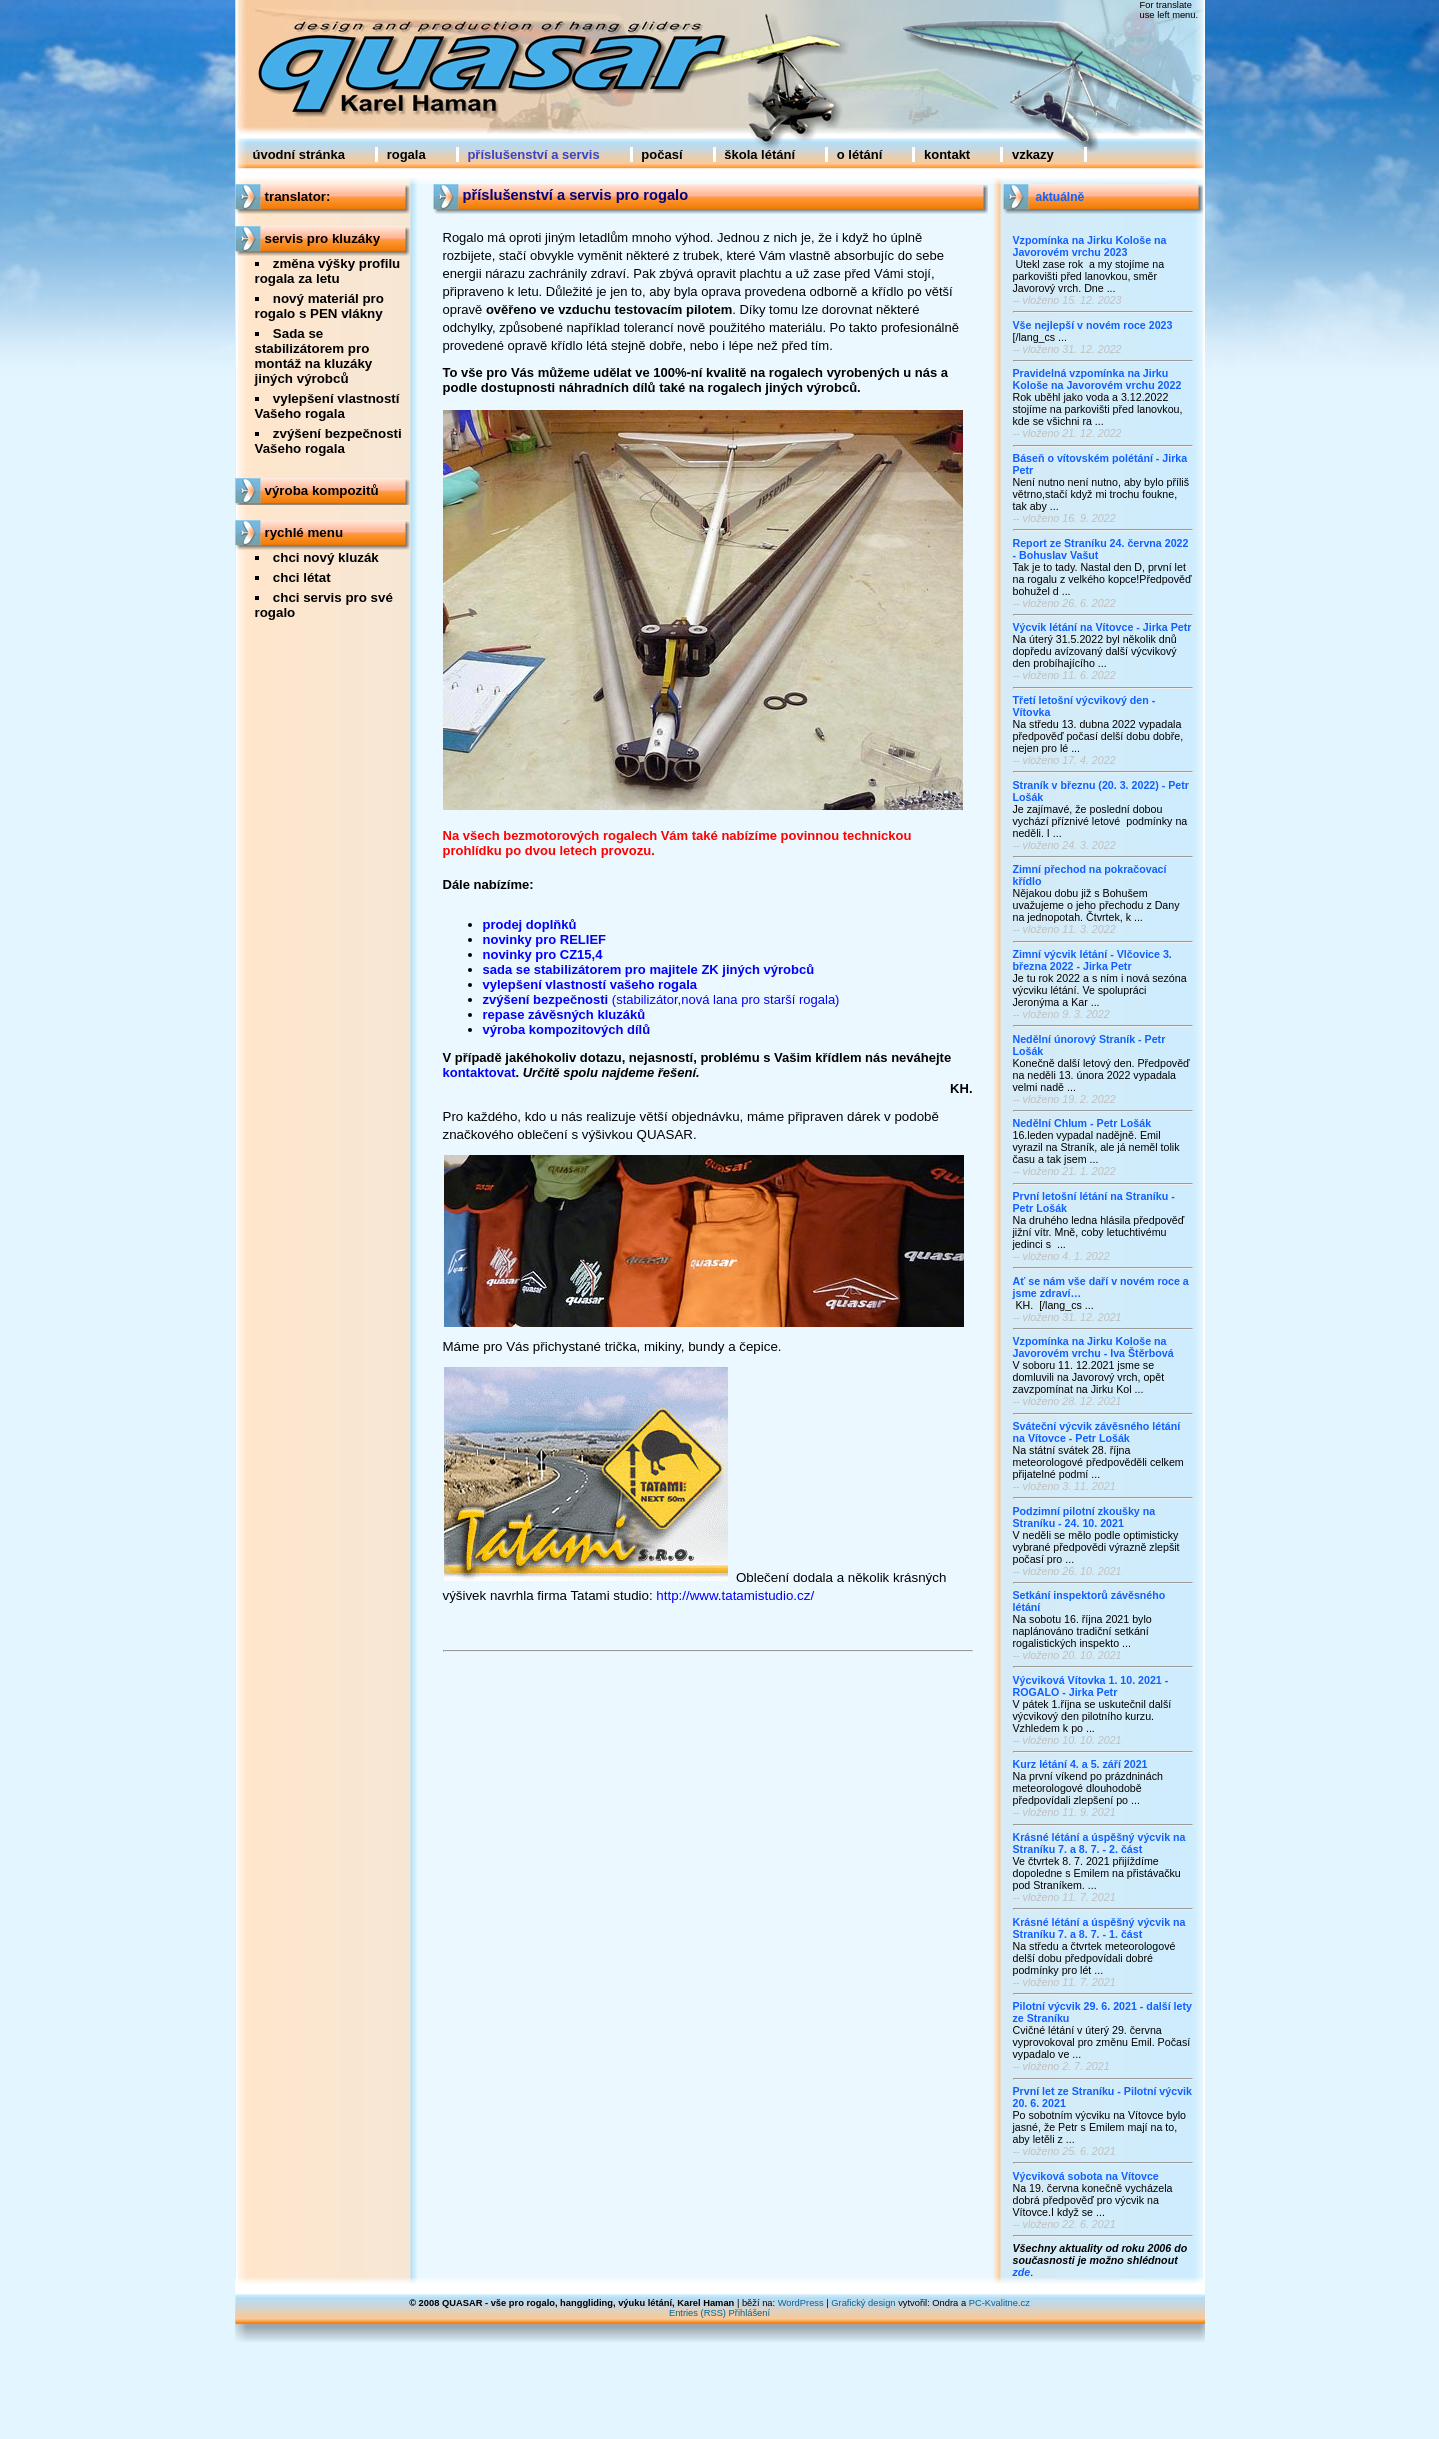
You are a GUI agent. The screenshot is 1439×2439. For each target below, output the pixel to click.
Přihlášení (749, 2313)
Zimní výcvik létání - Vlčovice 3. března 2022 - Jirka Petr (1092, 960)
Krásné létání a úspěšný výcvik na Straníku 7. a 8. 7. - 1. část (1099, 1928)
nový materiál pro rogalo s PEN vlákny (319, 306)
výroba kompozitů (322, 490)
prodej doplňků (530, 924)
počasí (661, 154)
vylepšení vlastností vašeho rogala (590, 984)
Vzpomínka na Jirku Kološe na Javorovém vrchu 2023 (1090, 246)
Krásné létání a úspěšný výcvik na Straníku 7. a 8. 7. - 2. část (1099, 1843)
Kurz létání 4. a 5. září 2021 (1080, 1764)
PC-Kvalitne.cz (999, 2303)
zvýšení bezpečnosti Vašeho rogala (328, 441)
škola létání (759, 154)
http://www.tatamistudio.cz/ (735, 1595)
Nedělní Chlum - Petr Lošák (1082, 1123)
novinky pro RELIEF (545, 939)
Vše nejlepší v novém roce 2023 (1093, 325)
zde (1022, 2272)
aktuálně (1060, 197)
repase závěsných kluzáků (564, 1014)
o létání (860, 154)
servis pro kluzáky (323, 238)
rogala (406, 154)
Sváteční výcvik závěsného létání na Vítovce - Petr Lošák (1097, 1432)
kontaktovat (479, 1072)
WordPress (801, 2303)
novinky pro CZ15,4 (543, 954)
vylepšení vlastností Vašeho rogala (327, 406)
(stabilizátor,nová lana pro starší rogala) (726, 999)
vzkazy (1033, 154)
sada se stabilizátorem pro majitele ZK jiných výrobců (649, 969)
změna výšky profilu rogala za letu (328, 271)
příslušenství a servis (533, 154)
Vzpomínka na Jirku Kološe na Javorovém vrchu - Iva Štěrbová (1093, 1347)
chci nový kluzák (326, 557)
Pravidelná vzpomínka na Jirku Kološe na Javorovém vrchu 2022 (1097, 379)
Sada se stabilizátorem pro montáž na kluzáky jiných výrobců (314, 356)
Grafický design (863, 2303)
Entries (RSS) (697, 2313)
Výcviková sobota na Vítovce (1086, 2176)
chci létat (302, 577)
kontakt (947, 154)
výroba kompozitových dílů (567, 1029)
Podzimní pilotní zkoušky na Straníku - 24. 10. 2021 (1084, 1517)
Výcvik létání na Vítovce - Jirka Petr (1102, 627)
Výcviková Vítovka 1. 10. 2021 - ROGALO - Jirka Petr (1091, 1686)
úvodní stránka (299, 154)
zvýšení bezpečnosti (547, 999)
